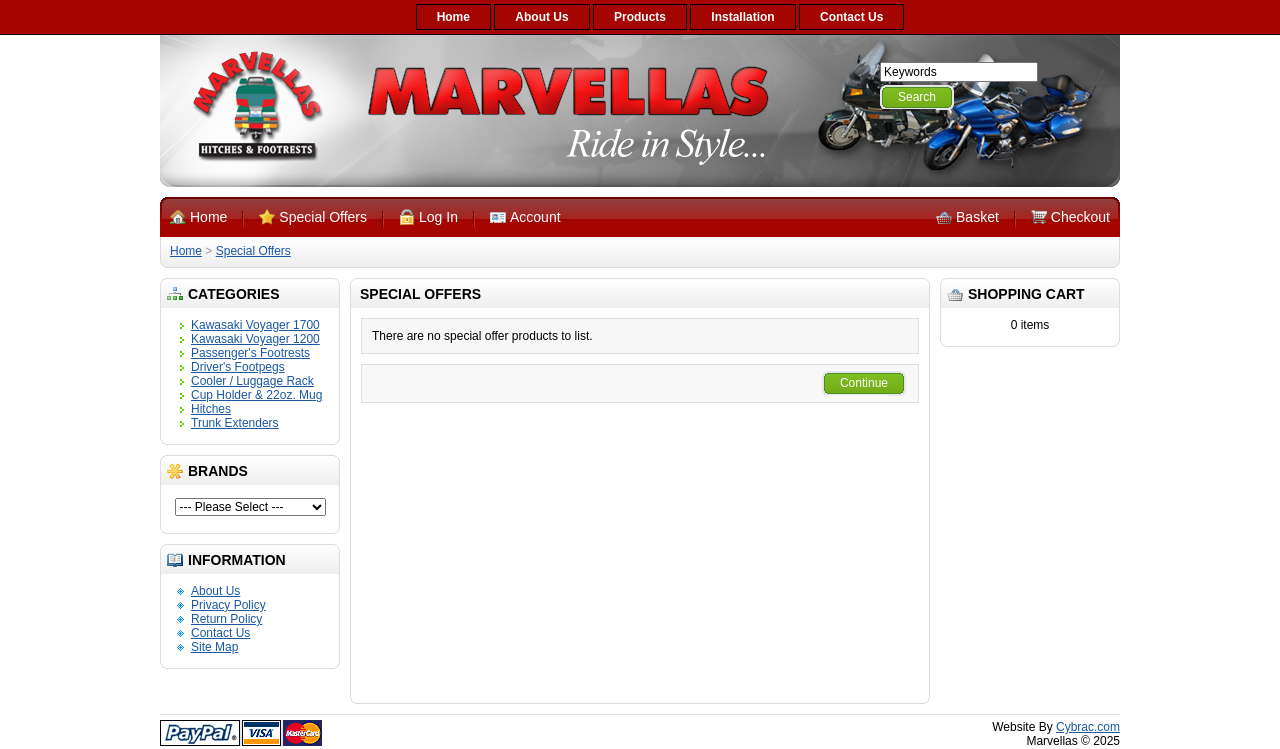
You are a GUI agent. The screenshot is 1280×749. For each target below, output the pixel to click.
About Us (541, 17)
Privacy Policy (228, 605)
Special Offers (323, 217)
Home (453, 17)
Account (535, 217)
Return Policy (226, 619)
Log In (438, 217)
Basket (977, 217)
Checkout (1080, 217)
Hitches (211, 409)
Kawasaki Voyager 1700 (255, 325)
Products (640, 17)
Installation (742, 17)
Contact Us (851, 17)
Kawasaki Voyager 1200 (255, 339)
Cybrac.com (1088, 727)
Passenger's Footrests (250, 353)
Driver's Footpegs (238, 367)
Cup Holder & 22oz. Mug (256, 395)
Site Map (214, 647)
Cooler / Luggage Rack (252, 381)
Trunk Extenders (235, 423)
